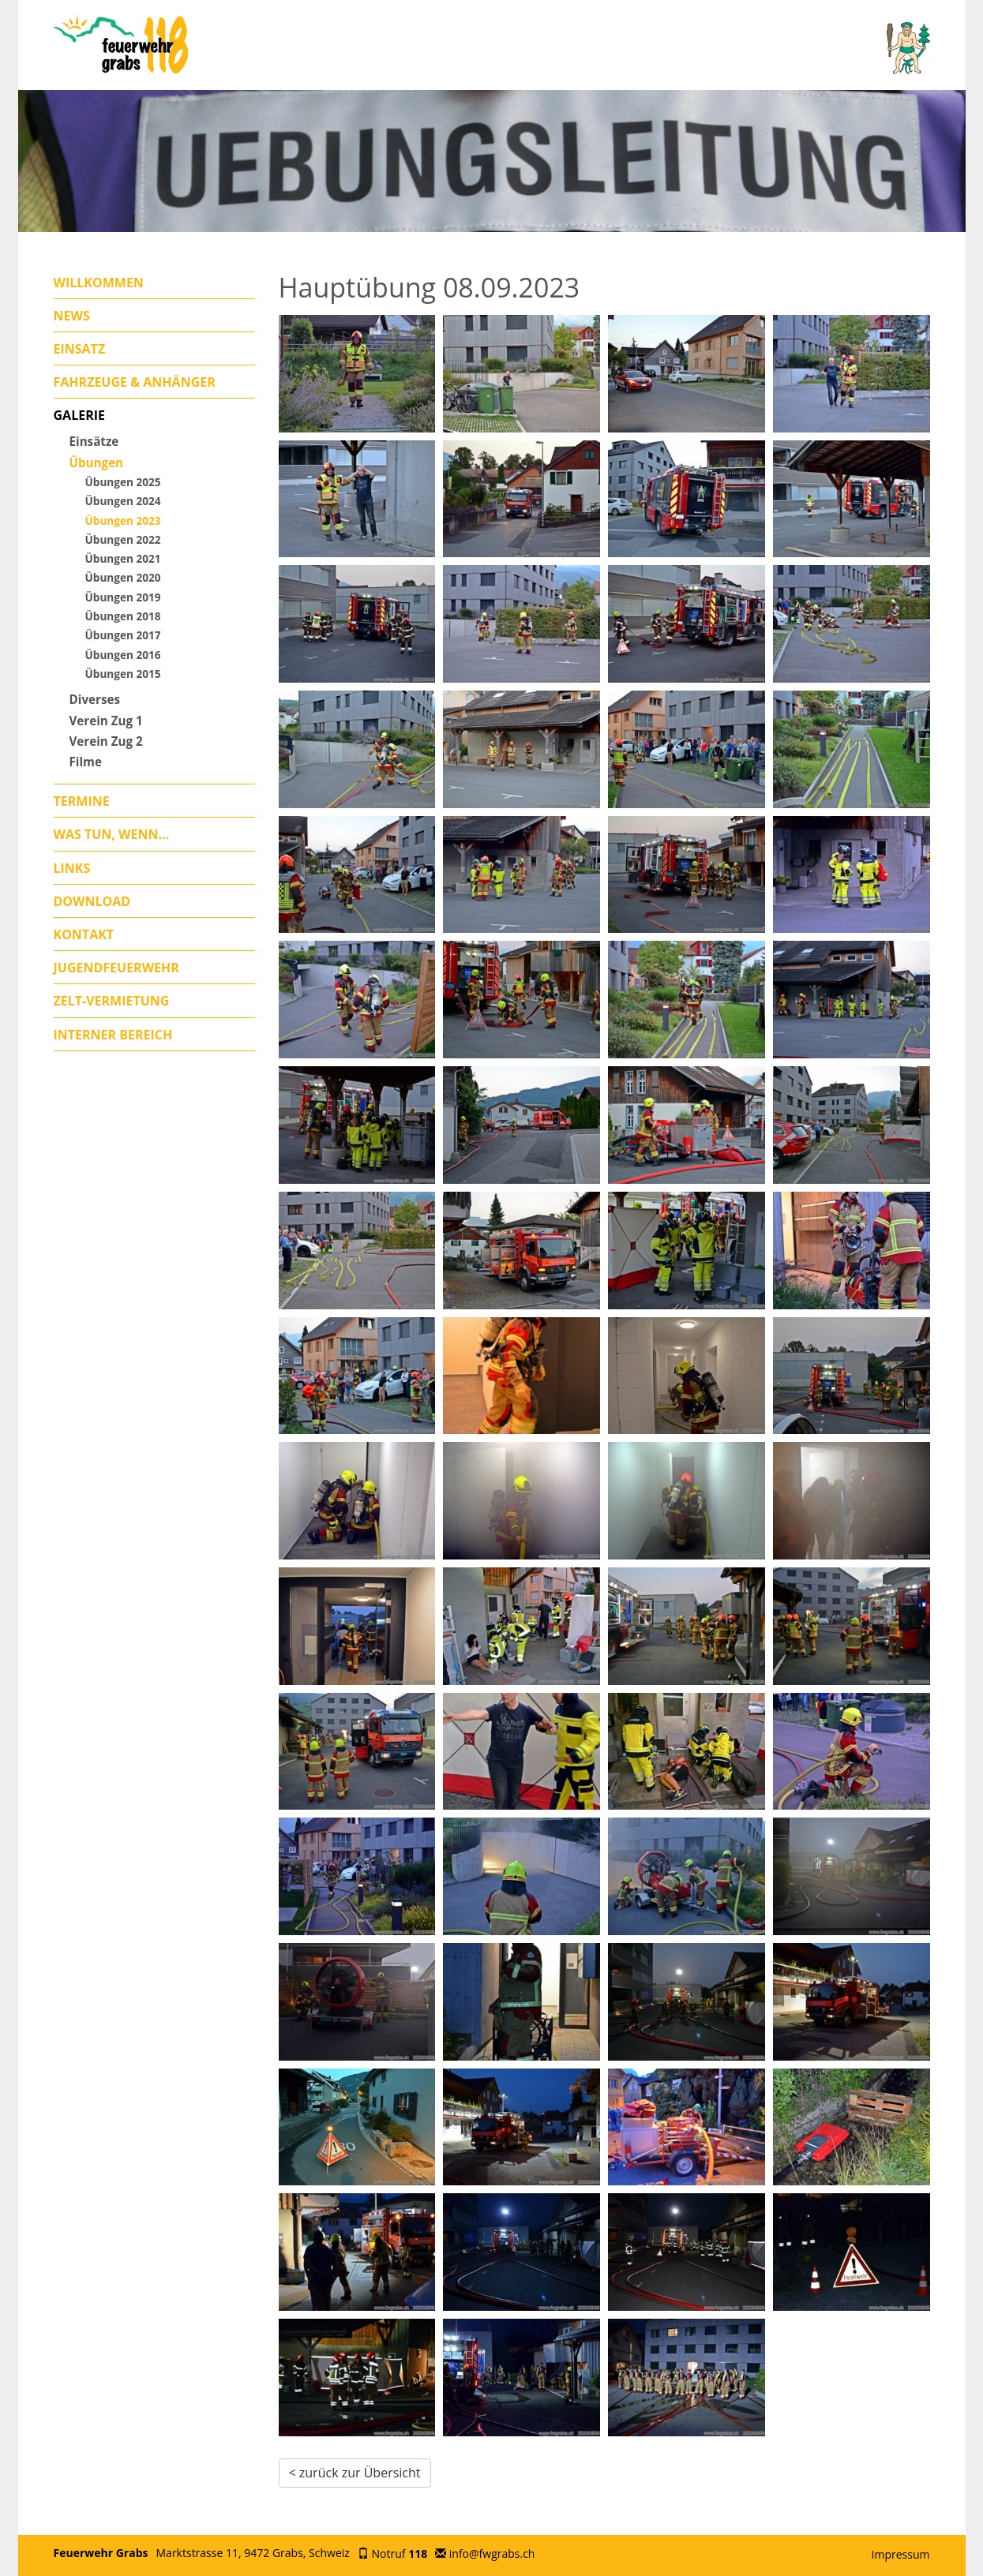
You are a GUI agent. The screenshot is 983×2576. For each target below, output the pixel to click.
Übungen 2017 (123, 634)
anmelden (850, 2555)
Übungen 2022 (123, 539)
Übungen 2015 (123, 673)
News (72, 315)
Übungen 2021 (123, 558)
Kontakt (84, 934)
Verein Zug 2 (106, 741)
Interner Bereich (113, 1034)
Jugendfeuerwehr (116, 967)
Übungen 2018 (123, 615)
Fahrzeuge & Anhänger (135, 382)
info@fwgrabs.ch (492, 2553)
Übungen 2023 (123, 520)
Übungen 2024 (123, 500)
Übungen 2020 (123, 577)
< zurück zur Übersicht (355, 2472)
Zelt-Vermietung (112, 1000)
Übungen (96, 462)
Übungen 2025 (123, 481)
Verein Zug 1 (106, 720)
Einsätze (94, 441)
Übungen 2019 (123, 597)
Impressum (901, 2554)
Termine (82, 801)
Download (92, 901)
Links (72, 868)
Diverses (94, 699)
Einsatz (80, 349)
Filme (86, 761)
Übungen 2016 (123, 654)
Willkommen (99, 282)
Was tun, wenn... (112, 834)
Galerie (79, 415)
